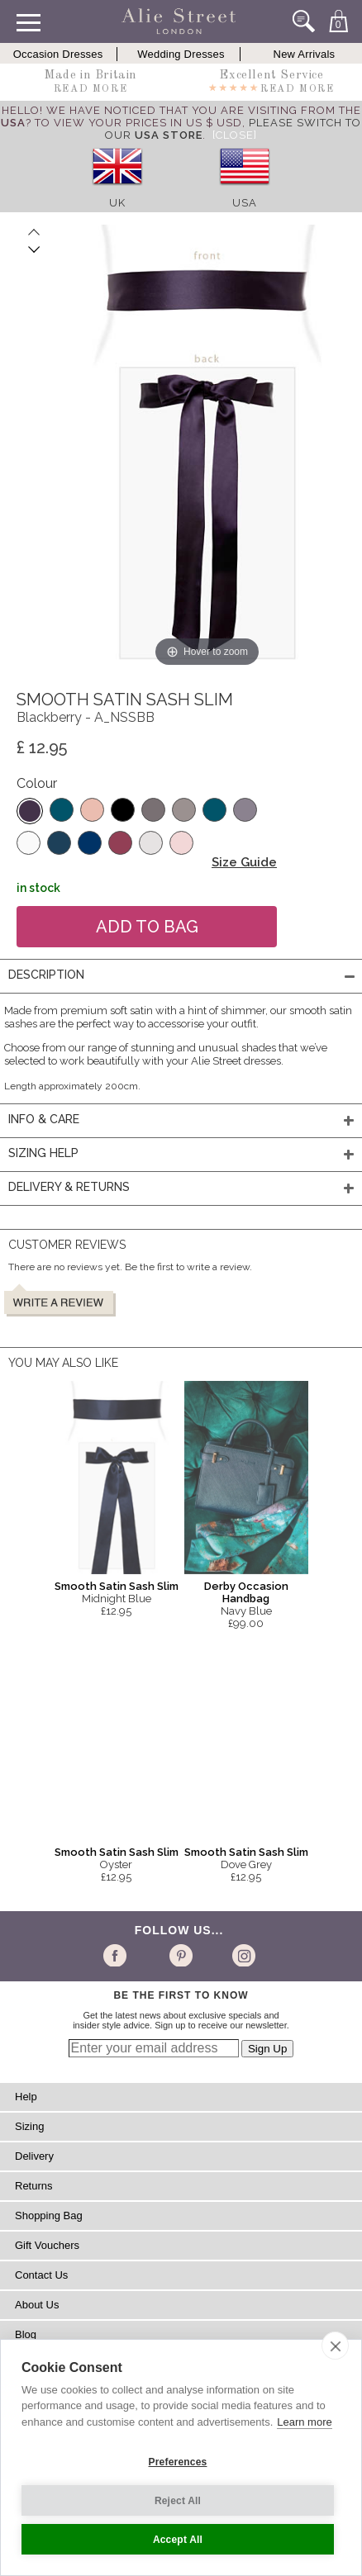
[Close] (234, 135)
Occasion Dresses (58, 54)
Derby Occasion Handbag (246, 1592)
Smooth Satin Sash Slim (117, 1586)
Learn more (304, 2422)
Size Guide (244, 862)
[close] (335, 2346)
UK (117, 203)
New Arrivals (305, 54)
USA (244, 203)
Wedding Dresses (180, 54)
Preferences (178, 2462)
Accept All (177, 2539)
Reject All (178, 2501)
